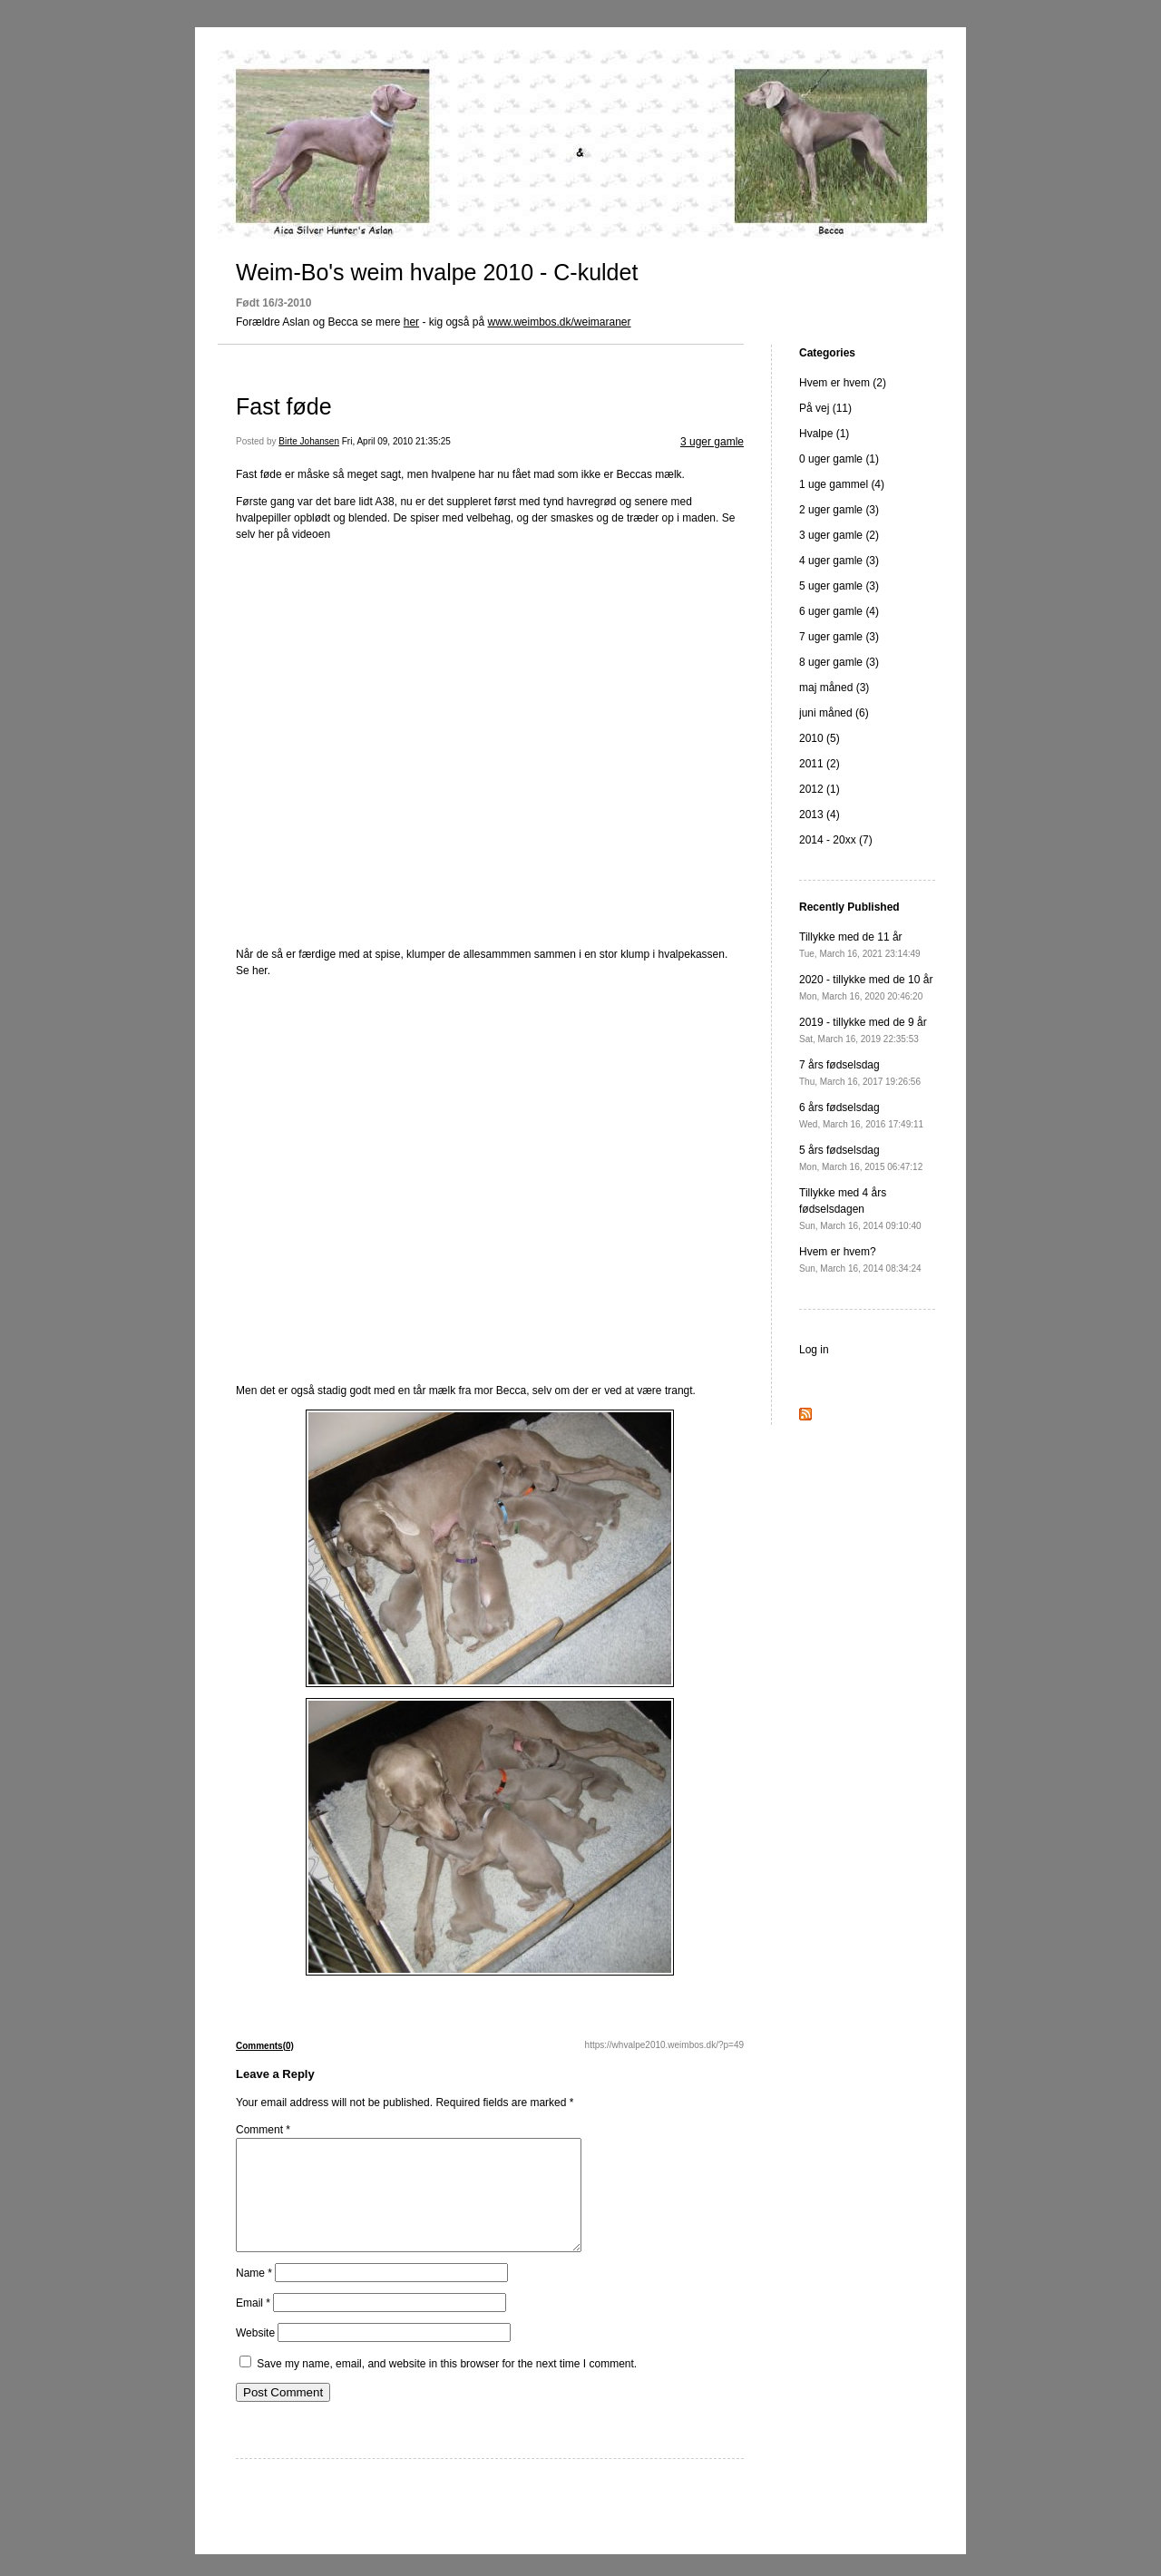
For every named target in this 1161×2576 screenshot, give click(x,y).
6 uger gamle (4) (839, 611)
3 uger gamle (712, 441)
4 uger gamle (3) (839, 560)
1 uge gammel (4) (841, 484)
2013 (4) (819, 814)
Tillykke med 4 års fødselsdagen (860, 1208)
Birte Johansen (308, 441)
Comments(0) (265, 2046)
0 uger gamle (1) (839, 459)
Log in (814, 1349)
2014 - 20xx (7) (836, 840)
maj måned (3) (834, 687)
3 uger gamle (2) (839, 535)
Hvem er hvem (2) (842, 382)
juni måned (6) (834, 713)
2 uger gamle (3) (839, 509)
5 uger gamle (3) (839, 586)
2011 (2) (819, 763)
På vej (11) (825, 408)
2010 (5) (819, 738)
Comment (263, 2129)
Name (254, 2294)
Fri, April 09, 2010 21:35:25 (396, 441)
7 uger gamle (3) (839, 636)
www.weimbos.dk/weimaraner (558, 322)
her (411, 322)
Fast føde (284, 406)
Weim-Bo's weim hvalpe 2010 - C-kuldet (437, 272)
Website (255, 2354)
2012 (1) (819, 789)
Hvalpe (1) (824, 433)
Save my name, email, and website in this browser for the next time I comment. (447, 2385)
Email (253, 2324)
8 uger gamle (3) (839, 662)
